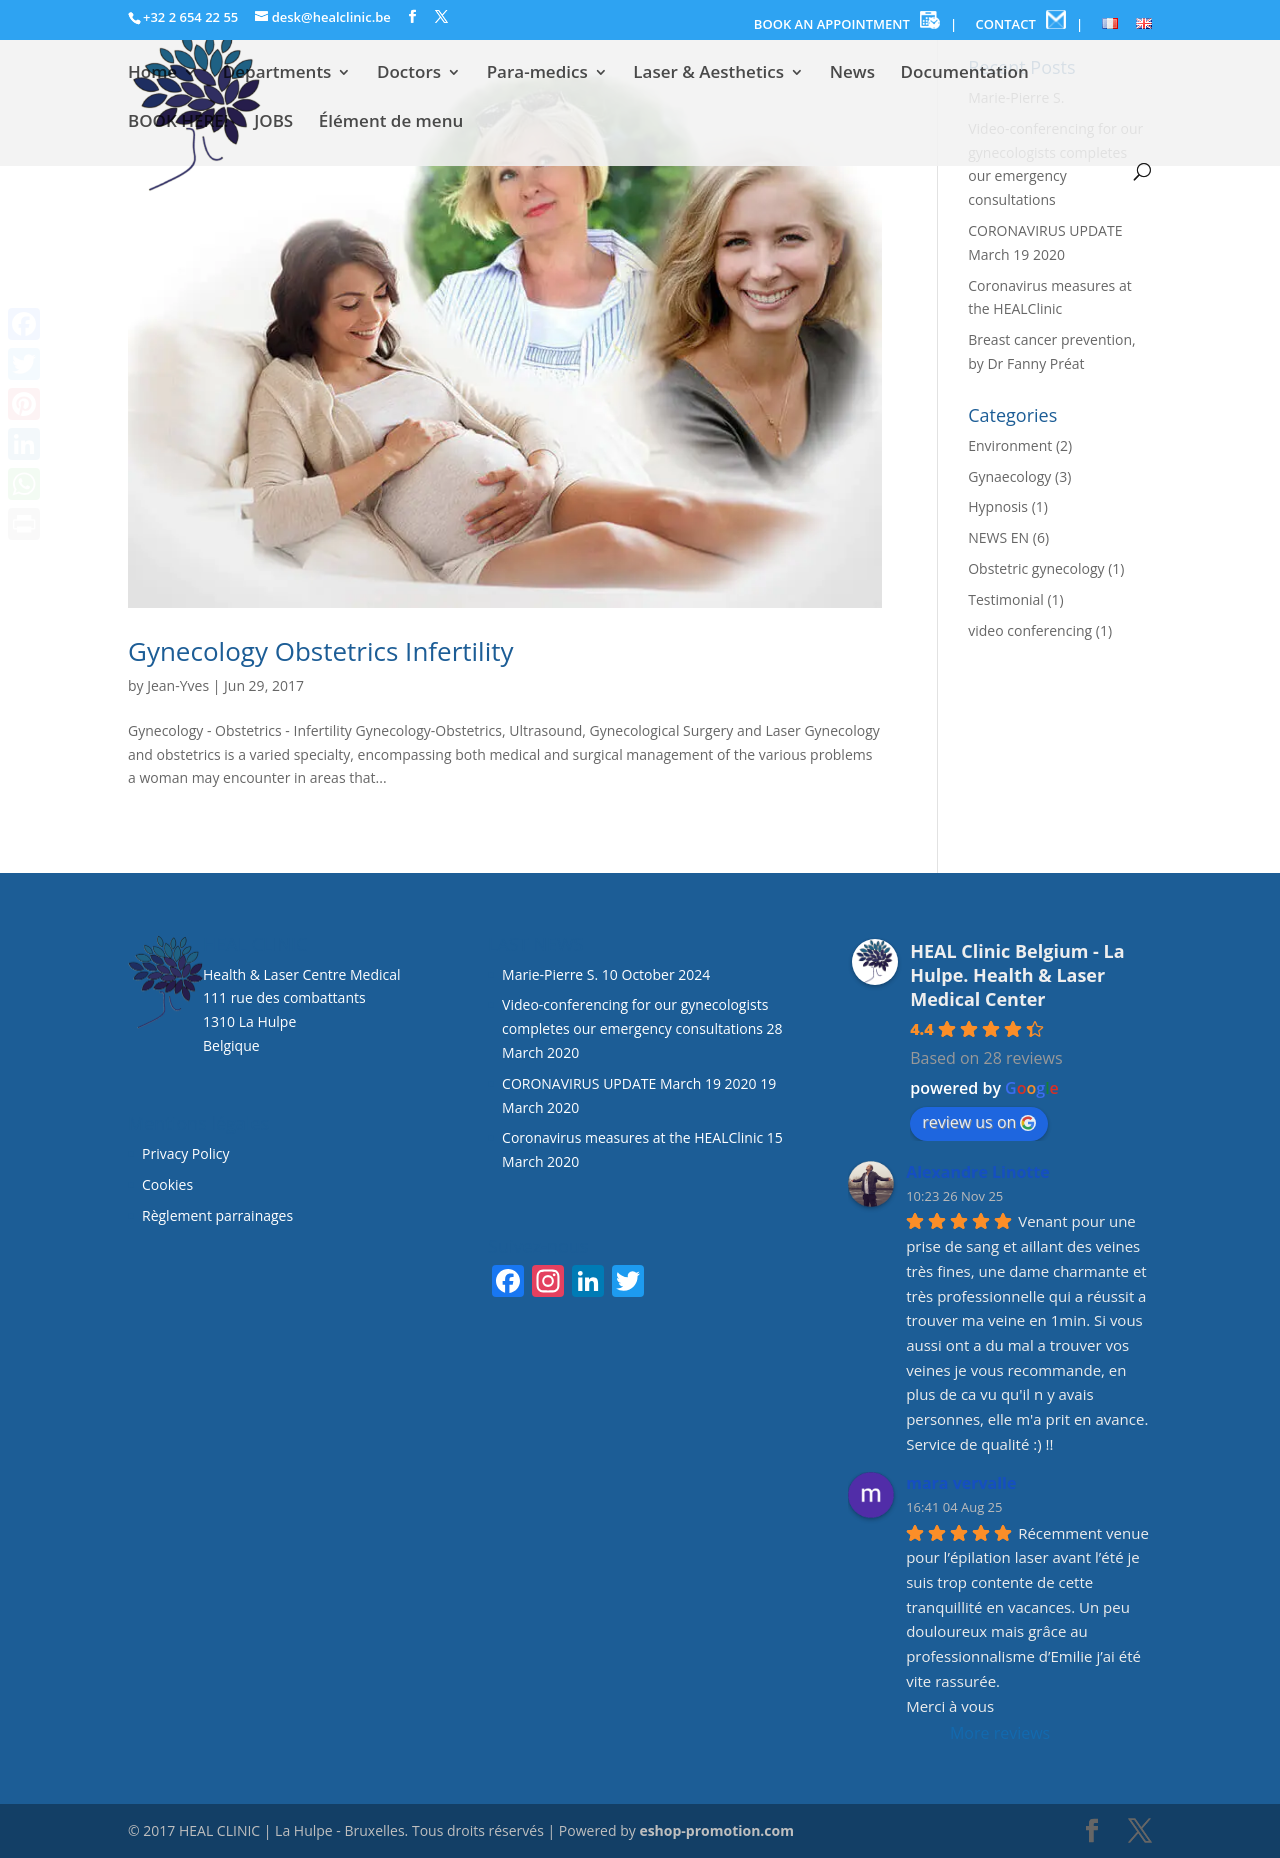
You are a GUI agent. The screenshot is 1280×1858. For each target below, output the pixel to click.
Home (152, 74)
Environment (1010, 445)
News (852, 74)
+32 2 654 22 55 (190, 17)
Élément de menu (391, 123)
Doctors (409, 74)
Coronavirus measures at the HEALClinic (632, 1137)
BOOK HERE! (178, 123)
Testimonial (1006, 599)
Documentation (965, 74)
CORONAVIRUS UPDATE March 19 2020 (629, 1083)
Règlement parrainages (217, 1215)
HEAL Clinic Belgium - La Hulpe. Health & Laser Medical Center (1017, 975)
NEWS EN (998, 537)
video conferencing (1030, 630)
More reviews (1000, 1733)
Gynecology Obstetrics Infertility (321, 651)
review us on (979, 1122)
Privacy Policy (185, 1153)
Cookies (169, 1184)
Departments (277, 74)
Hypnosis (998, 506)
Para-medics (537, 74)
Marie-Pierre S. (550, 974)
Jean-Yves (178, 685)
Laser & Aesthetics (708, 74)
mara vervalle (961, 1483)
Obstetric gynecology (1036, 568)
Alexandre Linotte (978, 1172)
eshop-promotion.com (716, 1830)
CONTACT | (1030, 21)
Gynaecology (1009, 476)
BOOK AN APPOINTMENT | (855, 22)
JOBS (273, 123)
